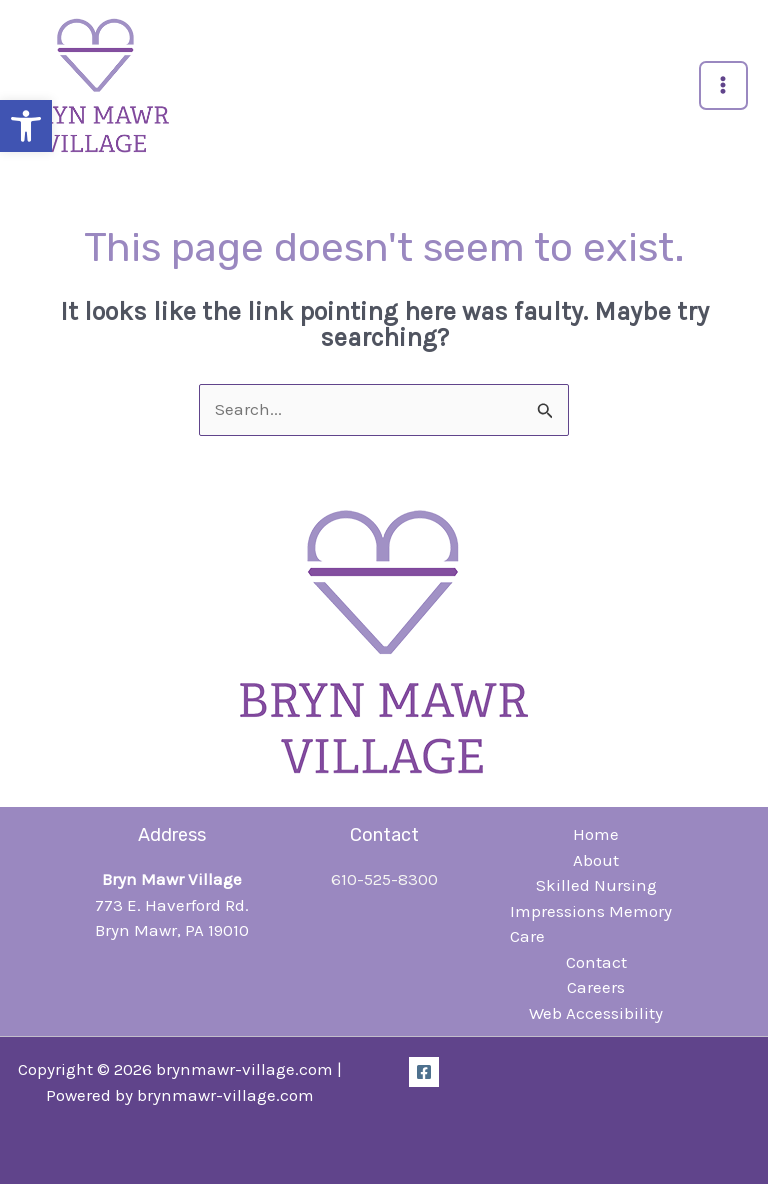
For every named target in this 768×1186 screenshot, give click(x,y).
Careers (596, 989)
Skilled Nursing (596, 887)
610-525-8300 (384, 881)
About (596, 861)
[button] (26, 126)
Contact (596, 963)
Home (596, 836)
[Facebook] (424, 1074)
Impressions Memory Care (591, 925)
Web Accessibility (596, 1014)
